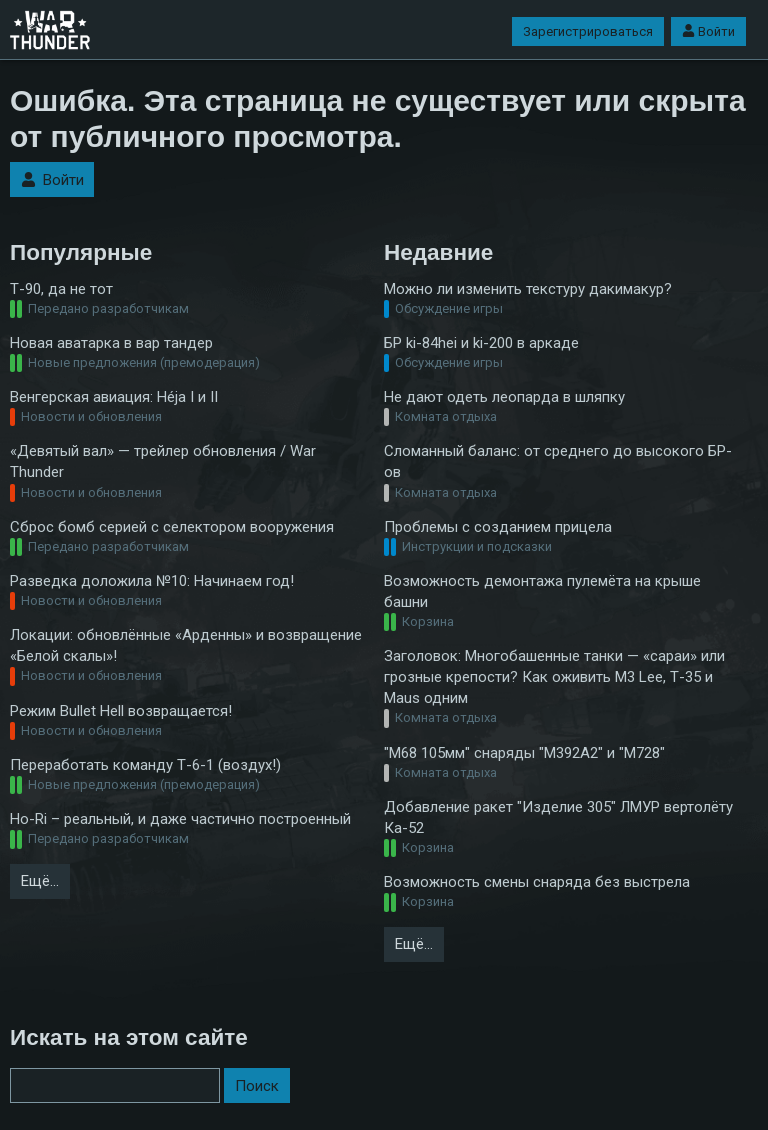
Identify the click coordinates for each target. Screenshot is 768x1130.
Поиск (257, 1086)
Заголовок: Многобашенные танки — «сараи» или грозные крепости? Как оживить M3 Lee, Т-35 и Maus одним (554, 677)
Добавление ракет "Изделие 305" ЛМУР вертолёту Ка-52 (558, 817)
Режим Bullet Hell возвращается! (121, 711)
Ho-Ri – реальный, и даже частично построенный (180, 819)
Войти (708, 31)
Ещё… (40, 881)
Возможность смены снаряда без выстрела (537, 882)
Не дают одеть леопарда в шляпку (504, 397)
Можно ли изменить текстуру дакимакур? (528, 289)
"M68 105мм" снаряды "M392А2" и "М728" (524, 753)
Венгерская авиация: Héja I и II (114, 397)
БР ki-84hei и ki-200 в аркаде (481, 343)
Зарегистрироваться (588, 31)
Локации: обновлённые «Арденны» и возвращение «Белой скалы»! (186, 645)
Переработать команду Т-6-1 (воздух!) (145, 765)
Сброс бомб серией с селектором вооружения (172, 527)
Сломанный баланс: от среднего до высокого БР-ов (558, 461)
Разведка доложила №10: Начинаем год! (152, 581)
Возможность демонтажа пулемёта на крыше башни (542, 591)
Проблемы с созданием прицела (498, 527)
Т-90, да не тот (61, 289)
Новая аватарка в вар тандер (111, 343)
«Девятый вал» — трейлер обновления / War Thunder (163, 461)
